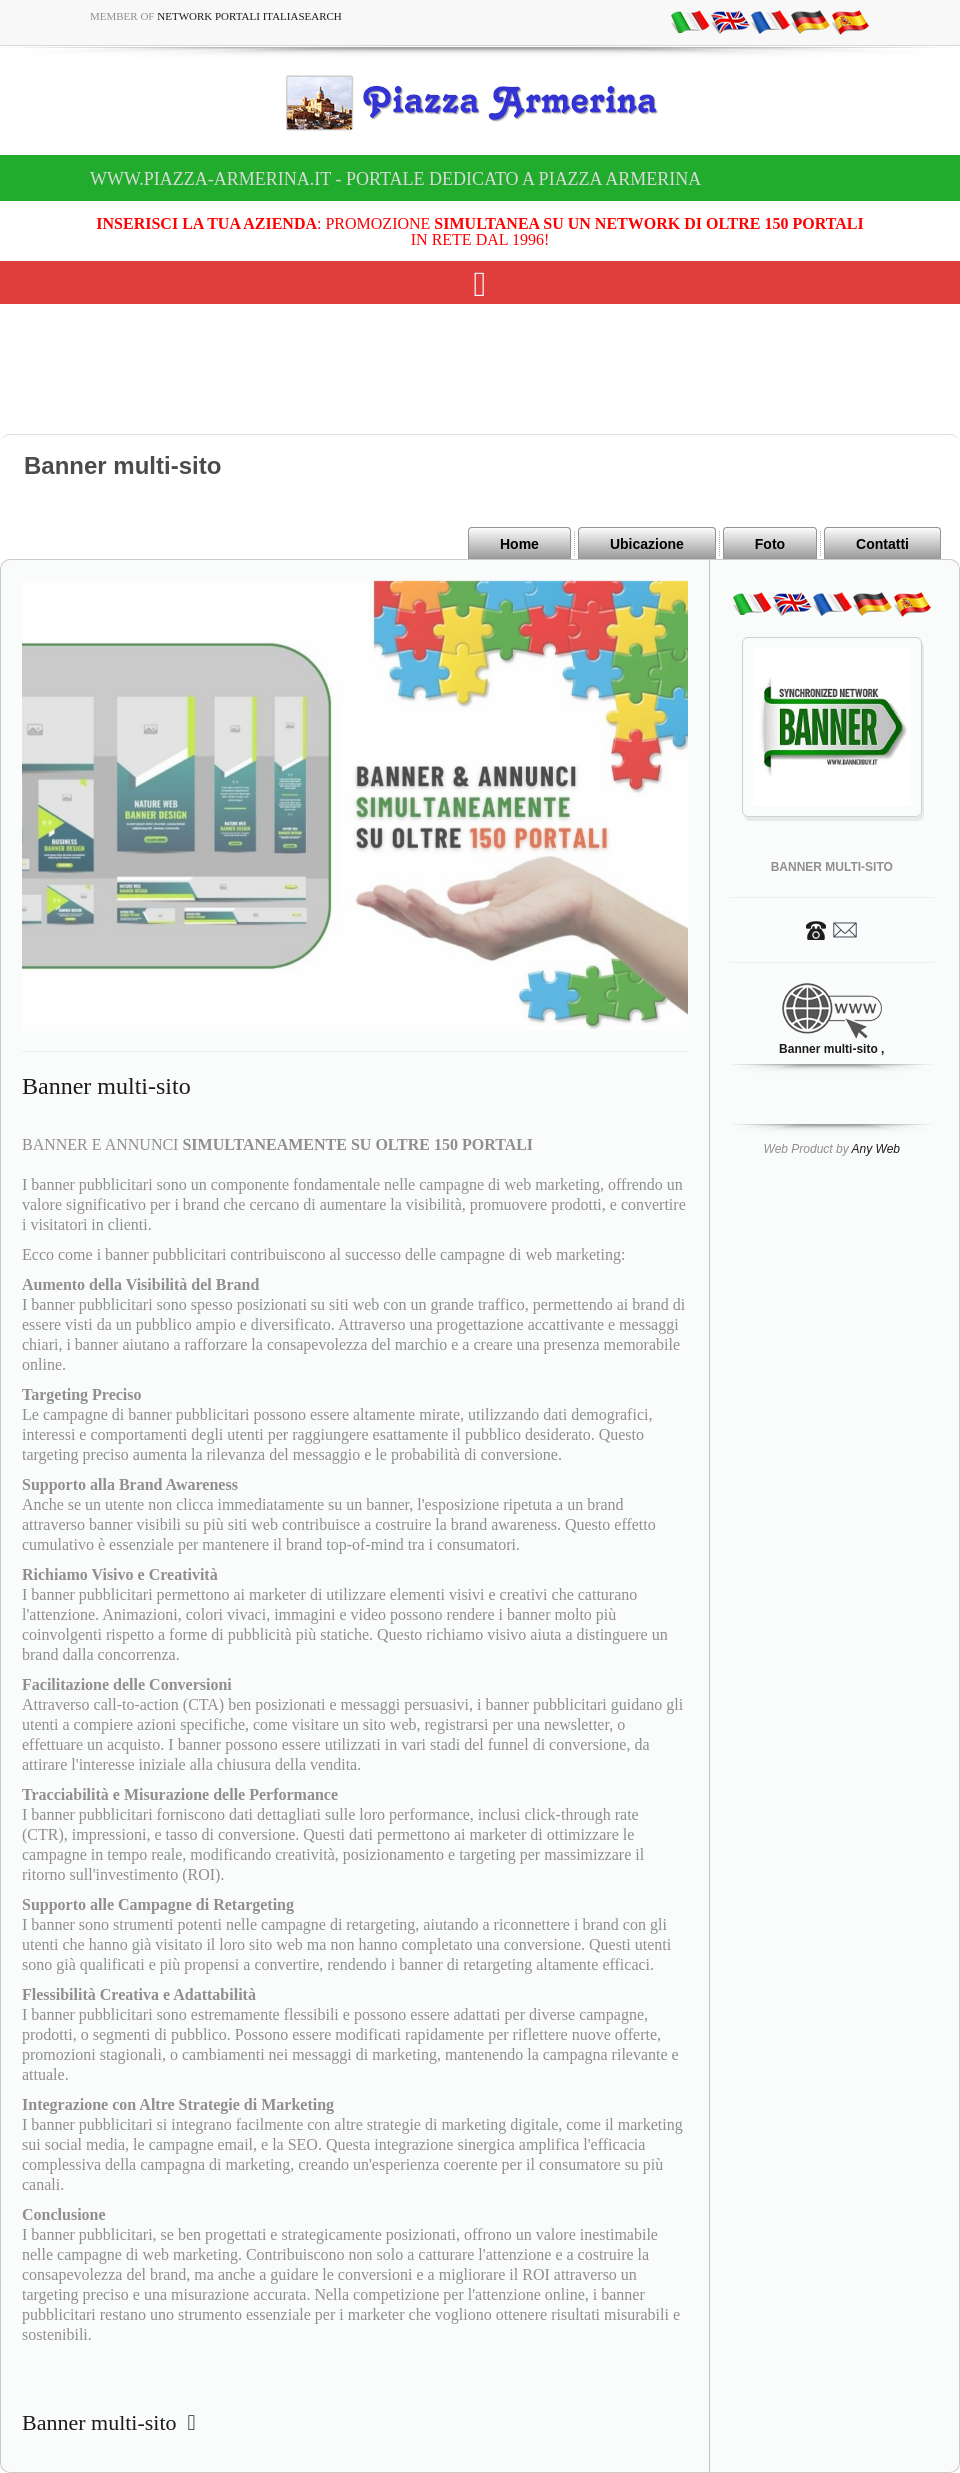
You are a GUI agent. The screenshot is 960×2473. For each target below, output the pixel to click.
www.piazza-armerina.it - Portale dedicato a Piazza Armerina (395, 179)
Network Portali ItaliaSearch (249, 16)
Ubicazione (647, 544)
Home (519, 544)
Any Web (876, 1149)
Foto (770, 544)
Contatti (882, 544)
